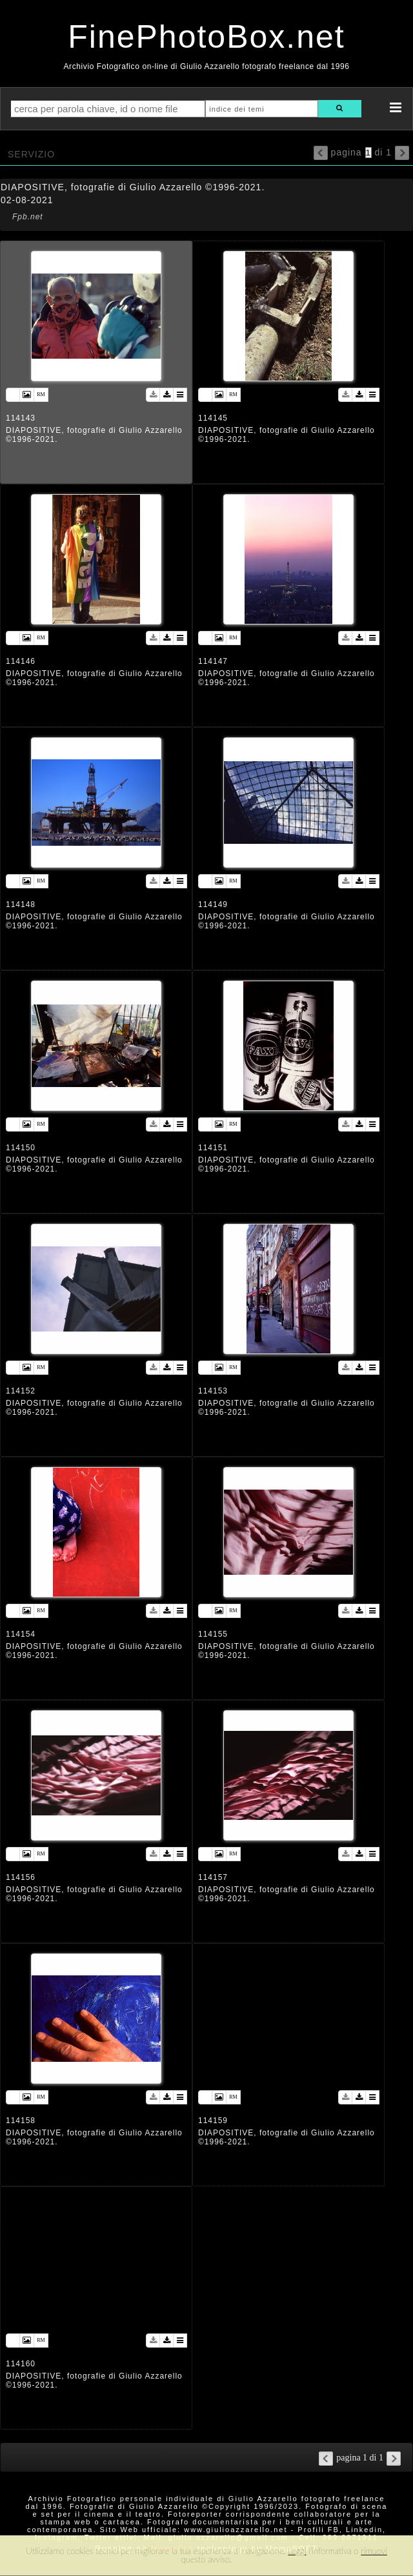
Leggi (297, 2551)
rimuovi (374, 2551)
